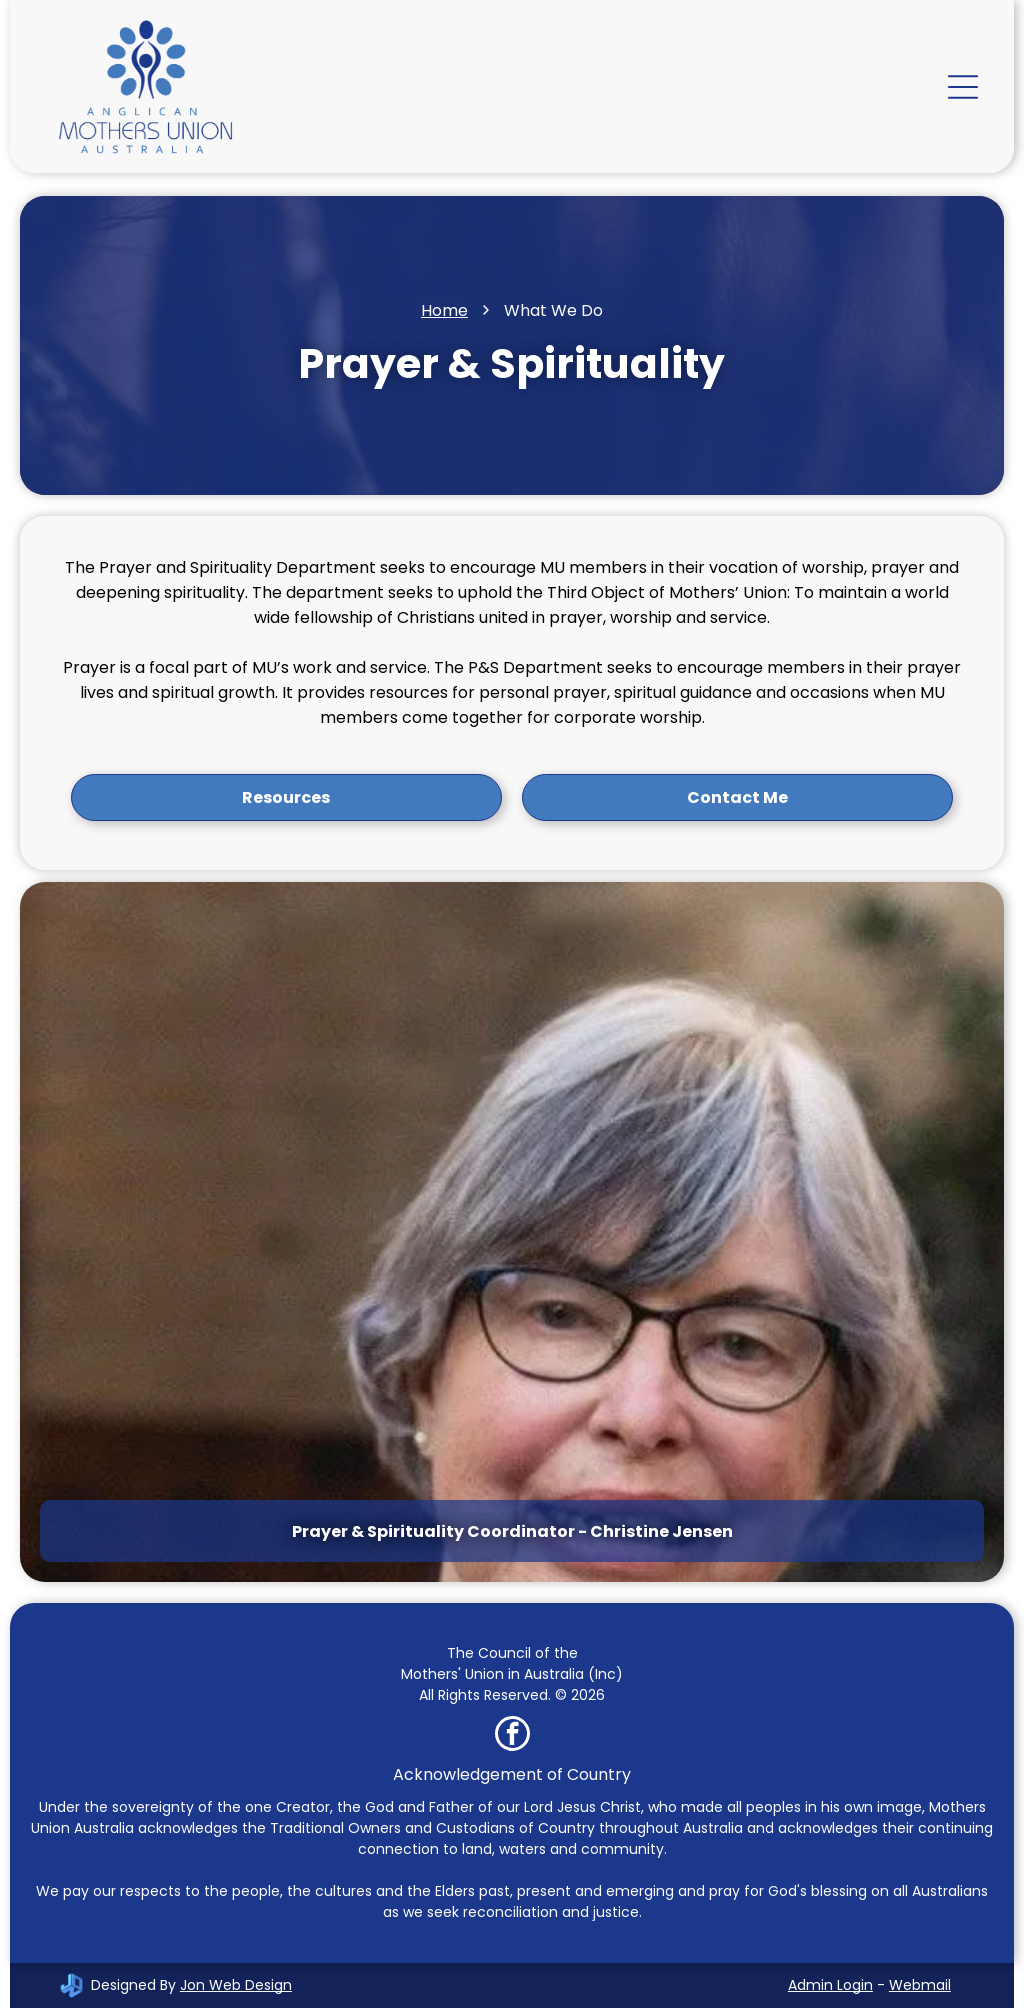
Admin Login (830, 1985)
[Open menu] (963, 87)
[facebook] (512, 1736)
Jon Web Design (236, 1985)
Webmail (920, 1985)
